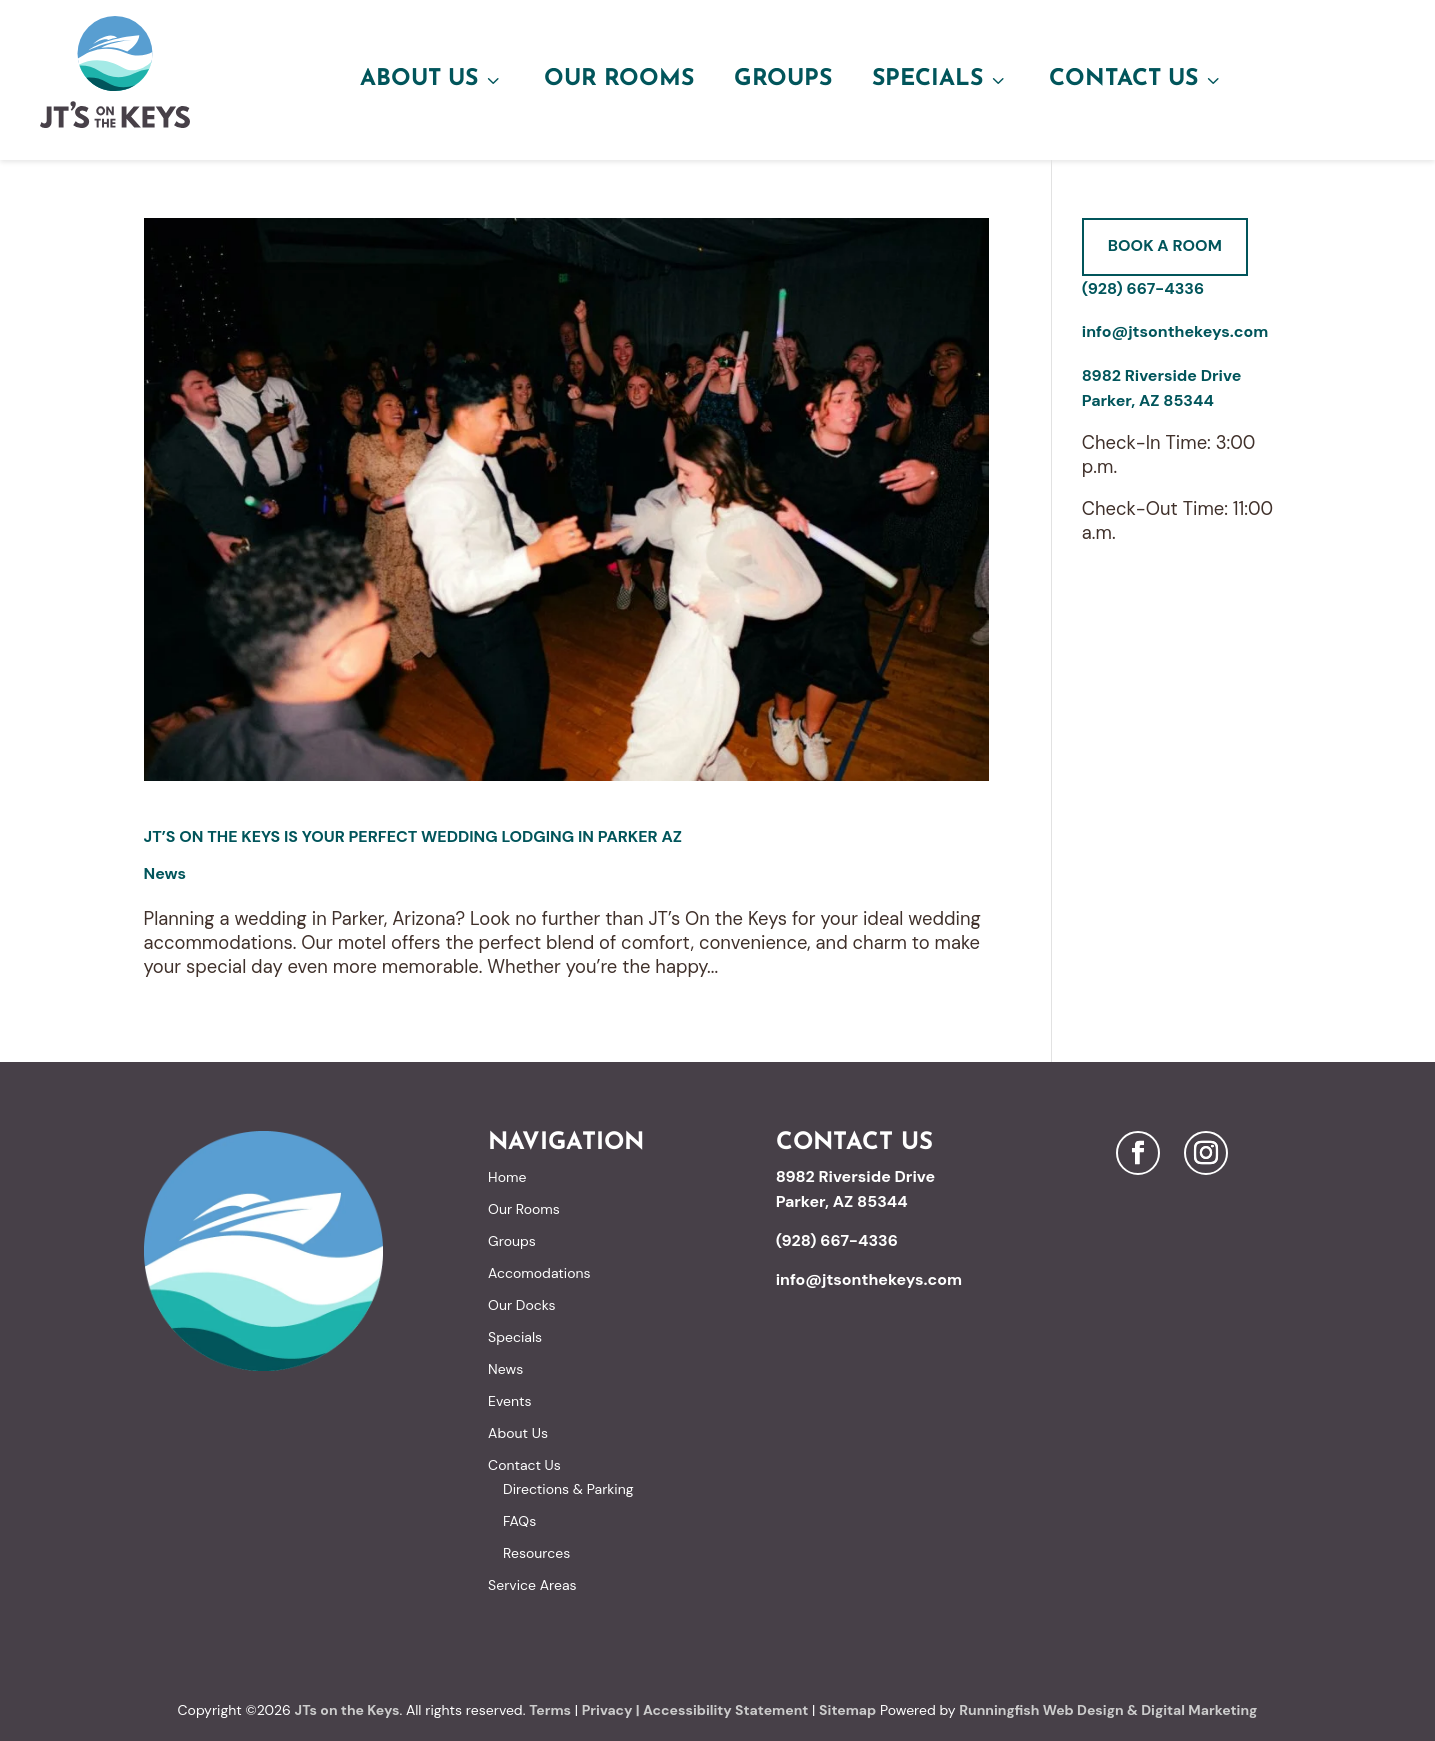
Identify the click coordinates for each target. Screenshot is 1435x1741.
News (165, 873)
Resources (536, 1553)
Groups (783, 79)
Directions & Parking (568, 1489)
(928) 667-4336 (1143, 288)
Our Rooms (619, 79)
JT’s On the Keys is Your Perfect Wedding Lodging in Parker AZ (413, 836)
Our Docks (521, 1305)
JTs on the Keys (347, 1710)
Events (509, 1401)
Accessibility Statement (725, 1710)
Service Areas (532, 1585)
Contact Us (1136, 79)
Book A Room (1165, 245)
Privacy (607, 1710)
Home (507, 1177)
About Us (432, 79)
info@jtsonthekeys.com (1175, 331)
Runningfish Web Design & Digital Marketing (1108, 1710)
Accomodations (539, 1273)
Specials (940, 79)
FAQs (519, 1521)
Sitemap (847, 1710)
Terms (550, 1710)
